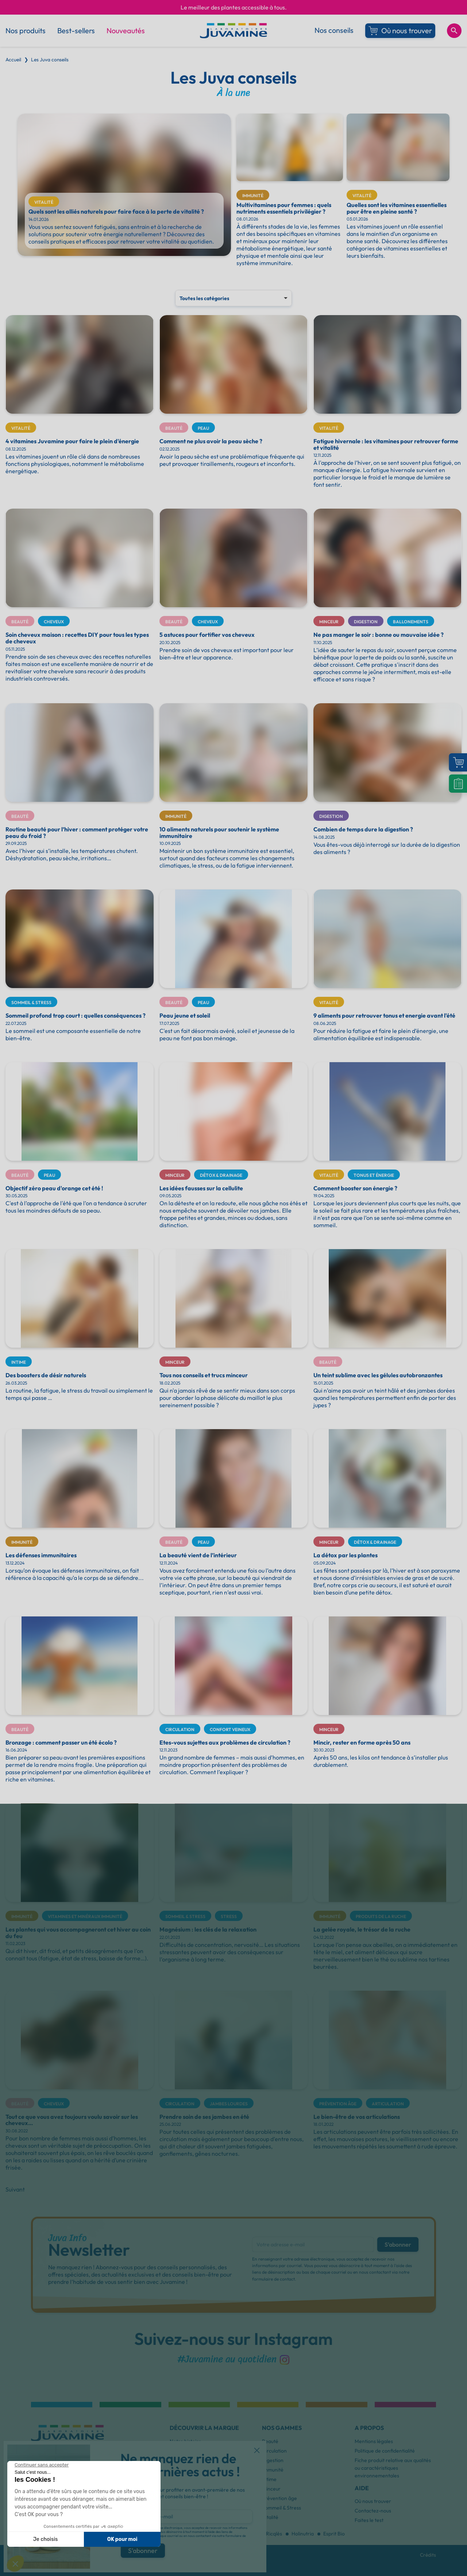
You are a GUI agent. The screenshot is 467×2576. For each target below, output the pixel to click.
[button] (257, 2450)
